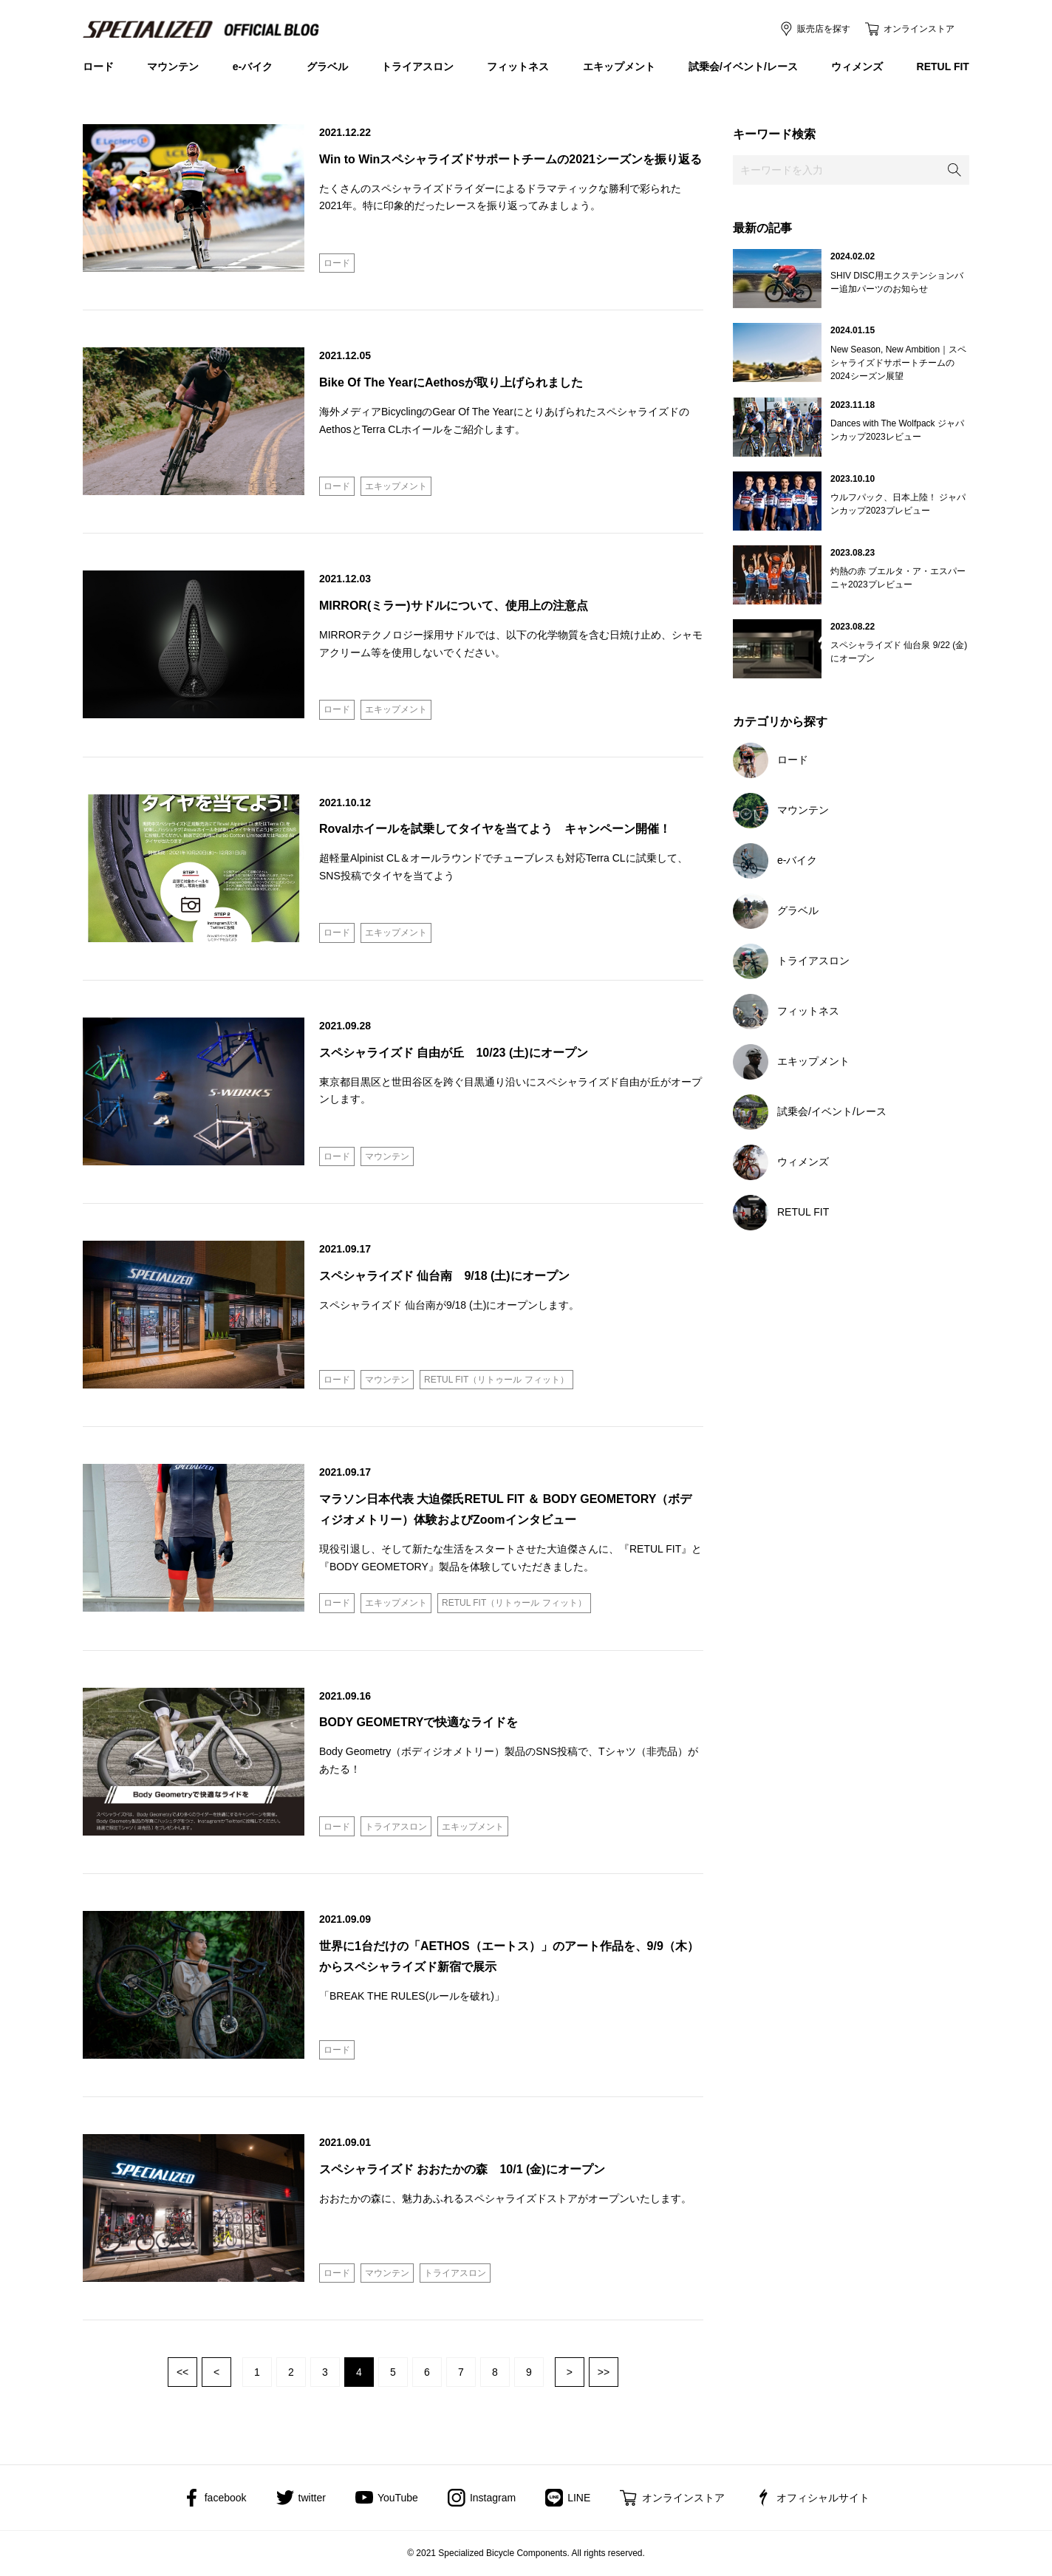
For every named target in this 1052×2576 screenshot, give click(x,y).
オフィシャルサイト (823, 2498)
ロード (98, 66)
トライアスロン (417, 66)
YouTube (398, 2498)
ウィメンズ (857, 66)
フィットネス (518, 66)
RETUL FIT (943, 66)
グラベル (327, 66)
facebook (226, 2498)
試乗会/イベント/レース (743, 66)
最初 (182, 2372)
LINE (578, 2498)
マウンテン (173, 66)
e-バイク (253, 66)
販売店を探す (823, 29)
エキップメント (619, 66)
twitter (312, 2498)
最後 (603, 2372)
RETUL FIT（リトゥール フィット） (496, 1379)
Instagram (493, 2498)
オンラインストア (919, 29)
